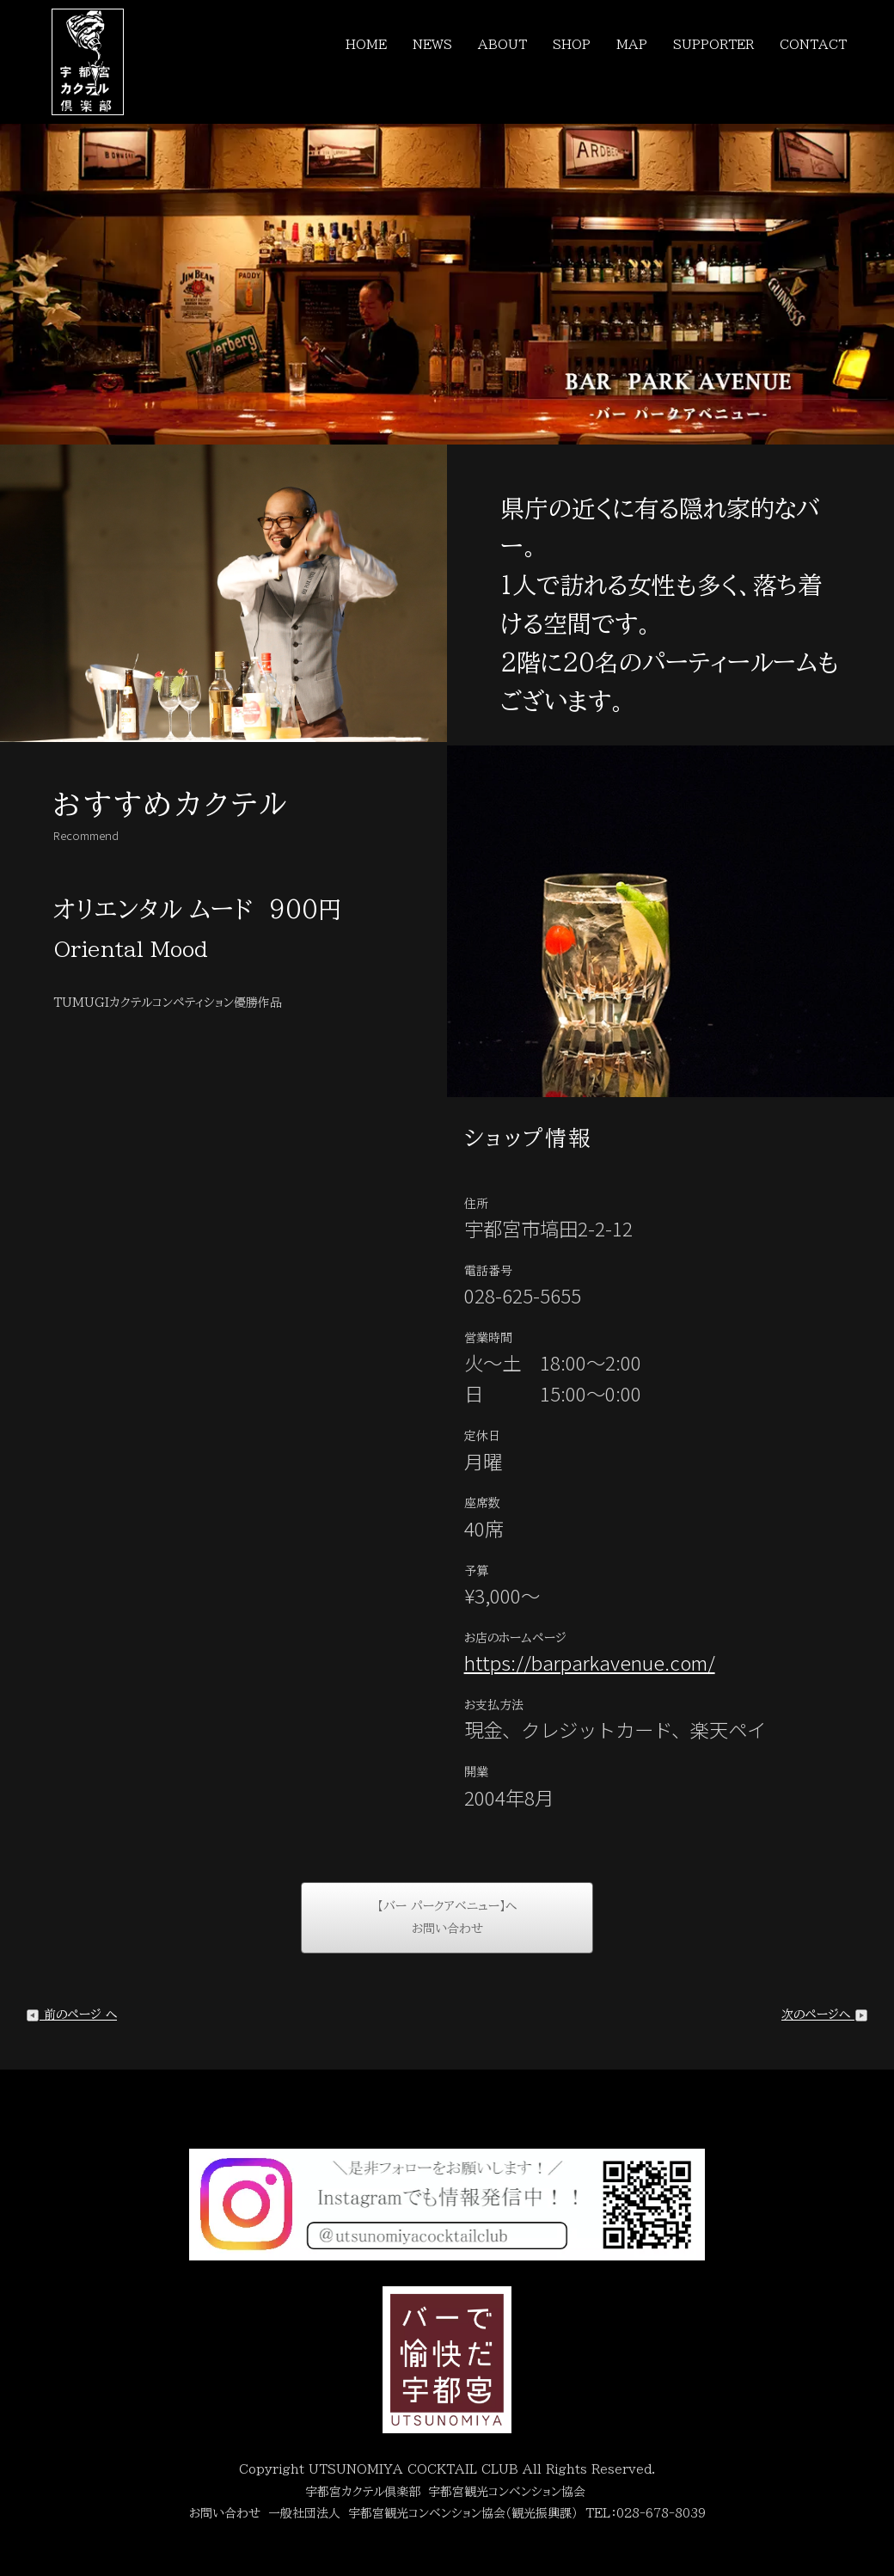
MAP (631, 45)
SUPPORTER (713, 45)
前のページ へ (71, 2015)
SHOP (572, 45)
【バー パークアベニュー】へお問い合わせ (447, 1917)
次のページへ (824, 2015)
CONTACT (813, 45)
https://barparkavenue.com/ (589, 1662)
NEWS (432, 45)
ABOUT (502, 45)
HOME (366, 45)
